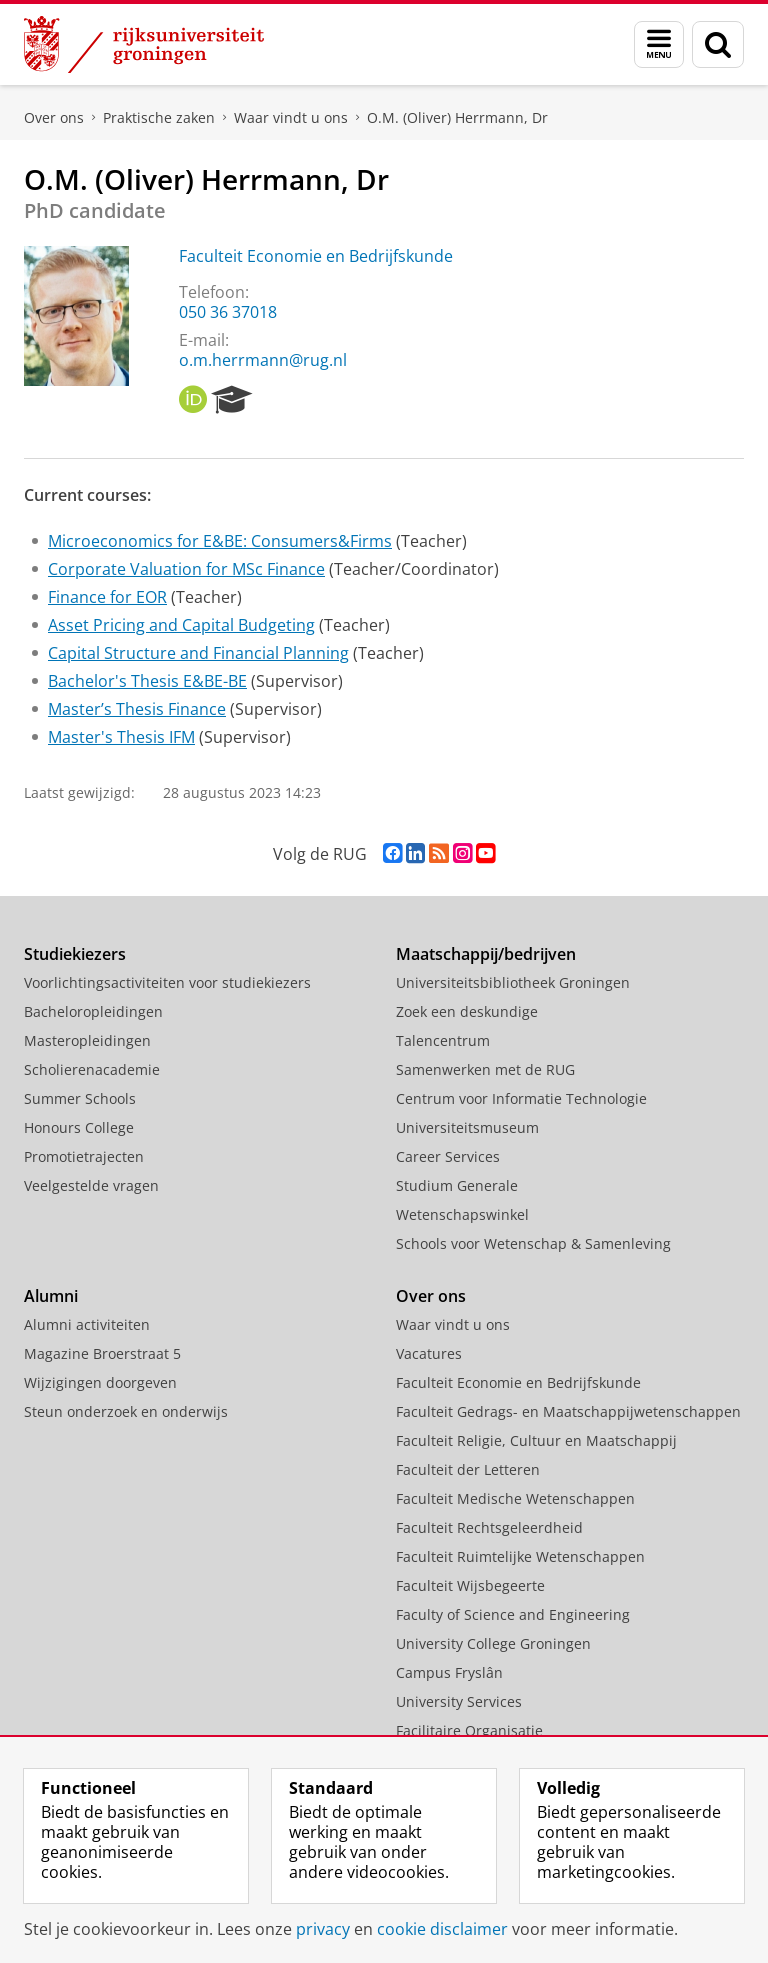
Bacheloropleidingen (93, 1011)
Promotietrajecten (84, 1156)
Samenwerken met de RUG (485, 1069)
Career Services (448, 1156)
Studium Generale (457, 1185)
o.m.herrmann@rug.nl (263, 360)
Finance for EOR (107, 597)
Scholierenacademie (92, 1069)
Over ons (54, 117)
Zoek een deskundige (467, 1011)
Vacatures (429, 1353)
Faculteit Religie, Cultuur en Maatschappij (536, 1440)
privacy (323, 1929)
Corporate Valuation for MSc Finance (186, 569)
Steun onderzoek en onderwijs (126, 1411)
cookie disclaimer (442, 1929)
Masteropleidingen (87, 1040)
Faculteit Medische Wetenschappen (515, 1498)
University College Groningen (493, 1643)
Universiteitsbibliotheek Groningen (513, 982)
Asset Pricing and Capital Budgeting (181, 625)
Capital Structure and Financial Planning (198, 653)
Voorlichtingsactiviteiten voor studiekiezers (167, 982)
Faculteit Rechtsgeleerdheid (489, 1527)
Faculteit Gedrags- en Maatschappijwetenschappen (568, 1411)
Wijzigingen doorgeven (100, 1382)
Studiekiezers (75, 954)
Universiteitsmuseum (467, 1127)
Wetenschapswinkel (462, 1214)
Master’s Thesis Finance (137, 709)
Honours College (79, 1127)
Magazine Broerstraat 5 (102, 1353)
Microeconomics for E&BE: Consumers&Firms (220, 541)
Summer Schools (80, 1098)
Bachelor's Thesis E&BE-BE (147, 681)
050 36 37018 (228, 312)
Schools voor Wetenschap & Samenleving (533, 1243)
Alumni (51, 1296)
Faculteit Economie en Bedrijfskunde (316, 256)
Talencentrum (443, 1040)
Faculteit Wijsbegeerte (470, 1585)
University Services (459, 1701)
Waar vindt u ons (291, 117)
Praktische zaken (159, 117)
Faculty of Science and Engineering (513, 1614)
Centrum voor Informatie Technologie (521, 1098)
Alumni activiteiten (87, 1324)
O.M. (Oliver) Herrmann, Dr (457, 117)
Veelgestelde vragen (91, 1185)
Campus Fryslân (449, 1672)
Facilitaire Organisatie (469, 1730)
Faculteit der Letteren (468, 1469)
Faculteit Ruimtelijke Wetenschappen (520, 1556)
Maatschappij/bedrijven (486, 954)
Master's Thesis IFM (121, 737)
